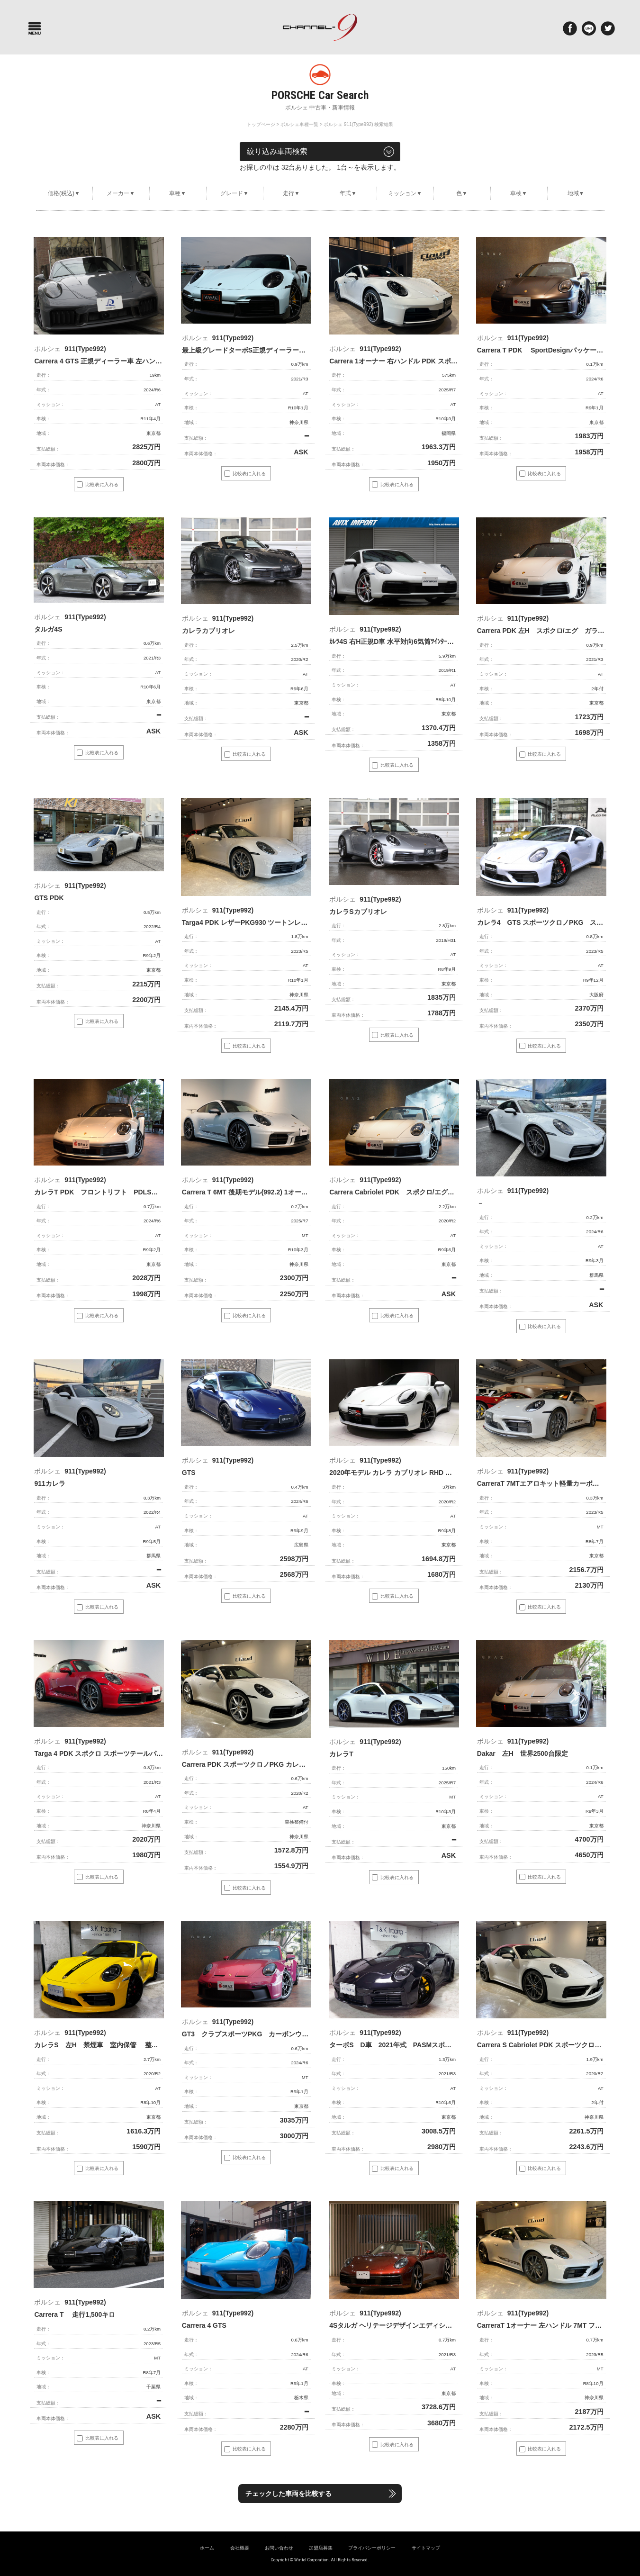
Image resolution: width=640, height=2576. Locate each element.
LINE (589, 28)
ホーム (207, 2547)
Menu (34, 28)
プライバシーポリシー (372, 2547)
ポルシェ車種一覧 (299, 124)
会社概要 (239, 2547)
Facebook (570, 28)
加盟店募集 (321, 2547)
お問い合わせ (279, 2547)
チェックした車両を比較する (299, 2493)
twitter (608, 28)
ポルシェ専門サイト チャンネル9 (320, 27)
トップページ (261, 124)
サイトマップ (426, 2547)
